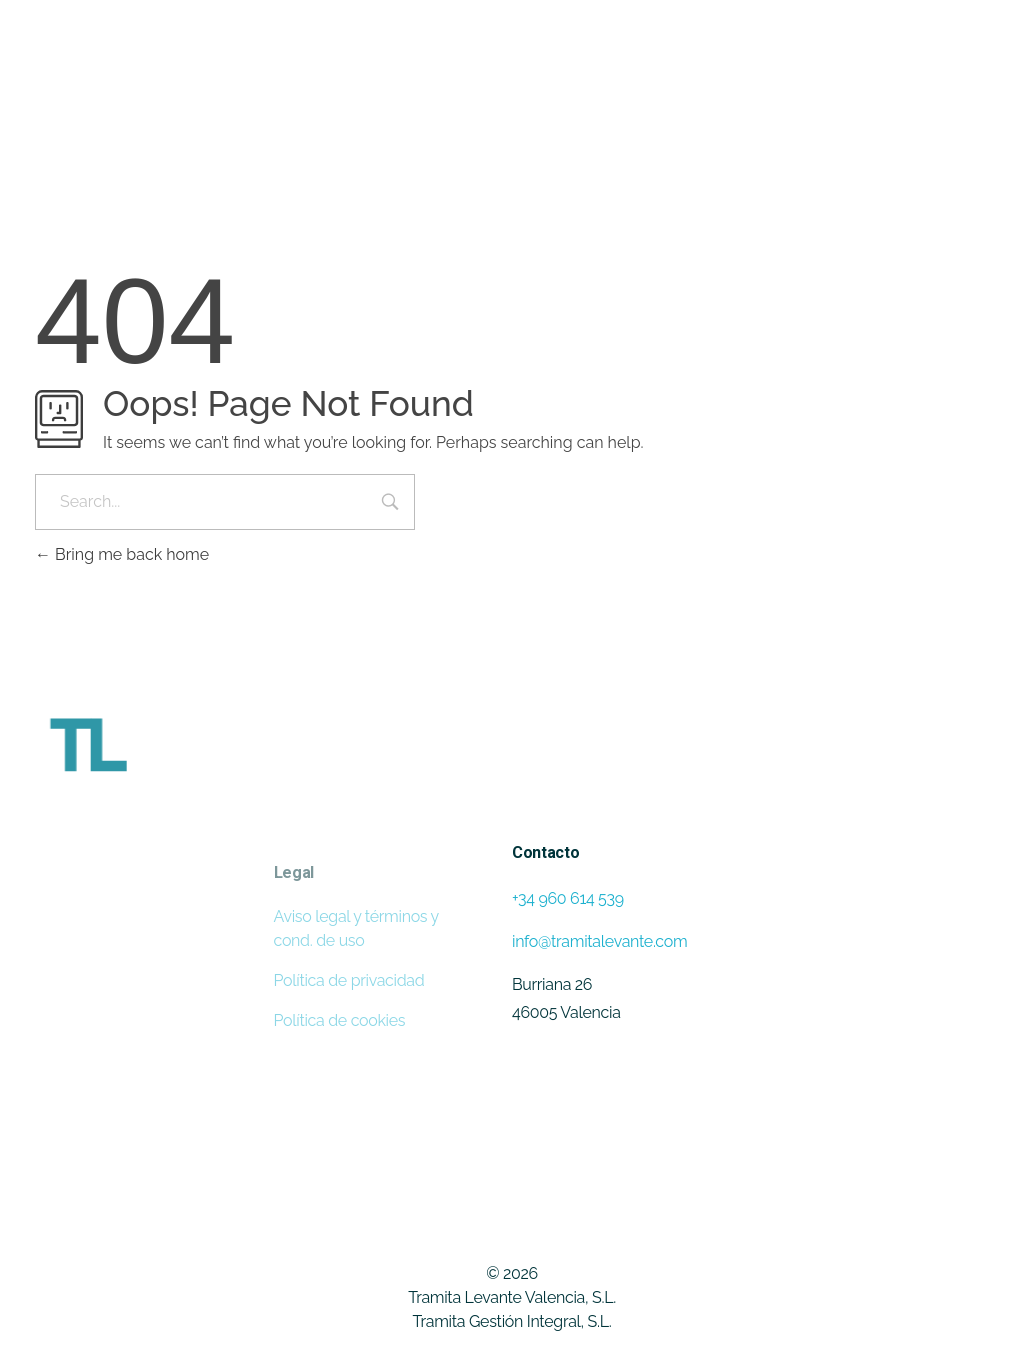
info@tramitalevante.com (599, 941)
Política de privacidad (349, 980)
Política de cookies (340, 1020)
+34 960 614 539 (568, 898)
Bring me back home (122, 554)
